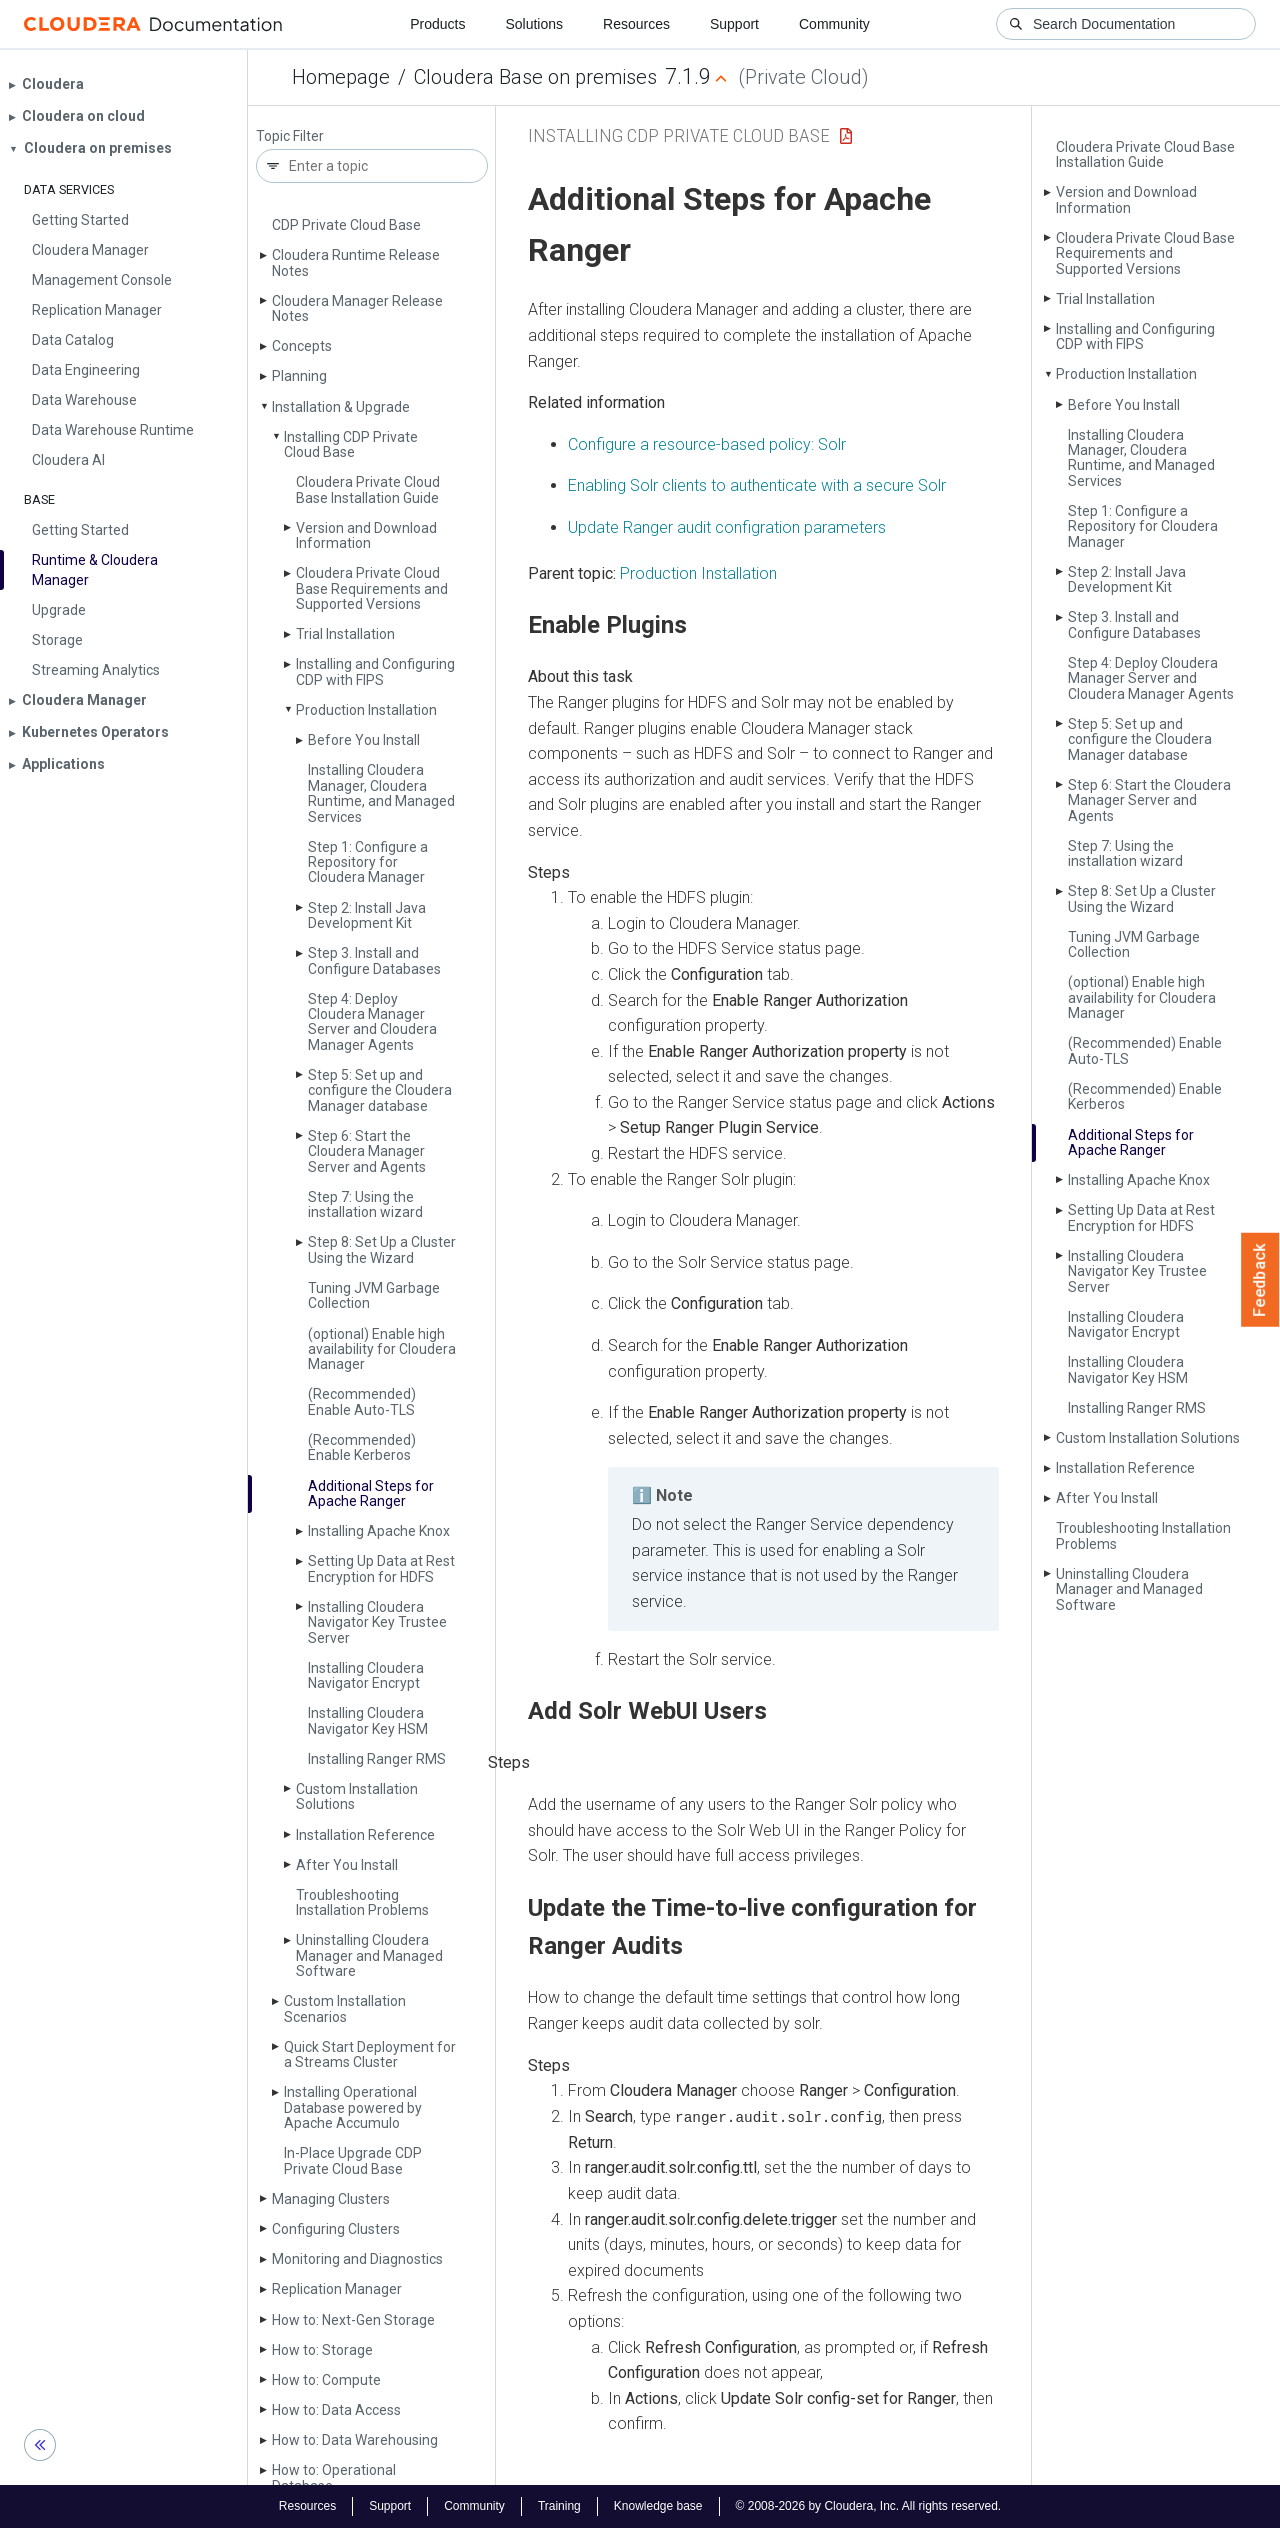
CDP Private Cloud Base (346, 225)
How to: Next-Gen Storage (353, 2320)
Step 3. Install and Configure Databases (374, 960)
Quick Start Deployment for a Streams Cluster (370, 2054)
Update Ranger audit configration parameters (727, 527)
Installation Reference (365, 1835)
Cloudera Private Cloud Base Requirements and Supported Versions (372, 588)
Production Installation (366, 710)
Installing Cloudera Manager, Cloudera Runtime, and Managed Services (381, 793)
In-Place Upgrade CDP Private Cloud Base (353, 2160)
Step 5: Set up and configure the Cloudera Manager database (380, 1090)
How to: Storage (322, 2350)
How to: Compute (326, 2380)
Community (834, 24)
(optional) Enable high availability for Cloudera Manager (382, 1349)
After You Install (347, 1865)
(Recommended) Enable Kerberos (362, 1447)
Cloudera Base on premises (535, 77)
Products (437, 24)
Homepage (341, 77)
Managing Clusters (331, 2199)
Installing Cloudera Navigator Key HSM (368, 1720)
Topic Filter (290, 136)
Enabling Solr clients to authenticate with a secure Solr (757, 485)
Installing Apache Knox (379, 1531)
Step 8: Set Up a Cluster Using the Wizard (382, 1249)
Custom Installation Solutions (357, 1796)
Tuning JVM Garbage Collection (374, 1295)
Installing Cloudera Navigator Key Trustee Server (377, 1622)
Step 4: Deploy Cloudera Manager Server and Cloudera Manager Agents (372, 1022)
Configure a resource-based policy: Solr (707, 444)
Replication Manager (337, 2289)
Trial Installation (345, 634)
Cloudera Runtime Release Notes (356, 262)
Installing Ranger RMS (377, 1759)
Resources (636, 24)
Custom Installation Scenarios (345, 2008)
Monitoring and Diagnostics (357, 2259)
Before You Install (364, 740)
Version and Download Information (366, 535)
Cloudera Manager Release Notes (357, 308)
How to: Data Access (336, 2410)
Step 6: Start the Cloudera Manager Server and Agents (367, 1151)
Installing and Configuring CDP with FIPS (375, 671)
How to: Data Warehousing (355, 2440)
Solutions (534, 24)
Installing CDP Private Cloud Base (351, 444)
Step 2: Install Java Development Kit (367, 915)
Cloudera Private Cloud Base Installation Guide (368, 489)
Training (559, 2506)
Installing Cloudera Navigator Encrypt (366, 1675)
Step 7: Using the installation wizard (365, 1204)
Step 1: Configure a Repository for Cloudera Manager (368, 862)
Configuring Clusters (336, 2229)
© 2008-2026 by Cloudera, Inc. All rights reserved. (869, 2506)
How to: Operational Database (334, 2477)
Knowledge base (658, 2506)
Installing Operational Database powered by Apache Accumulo (353, 2107)
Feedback (1260, 1280)
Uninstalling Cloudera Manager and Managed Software (369, 1955)
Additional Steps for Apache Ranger (371, 1493)
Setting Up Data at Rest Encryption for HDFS (381, 1568)
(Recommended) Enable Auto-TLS (362, 1401)
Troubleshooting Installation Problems (362, 1902)
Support (734, 24)
